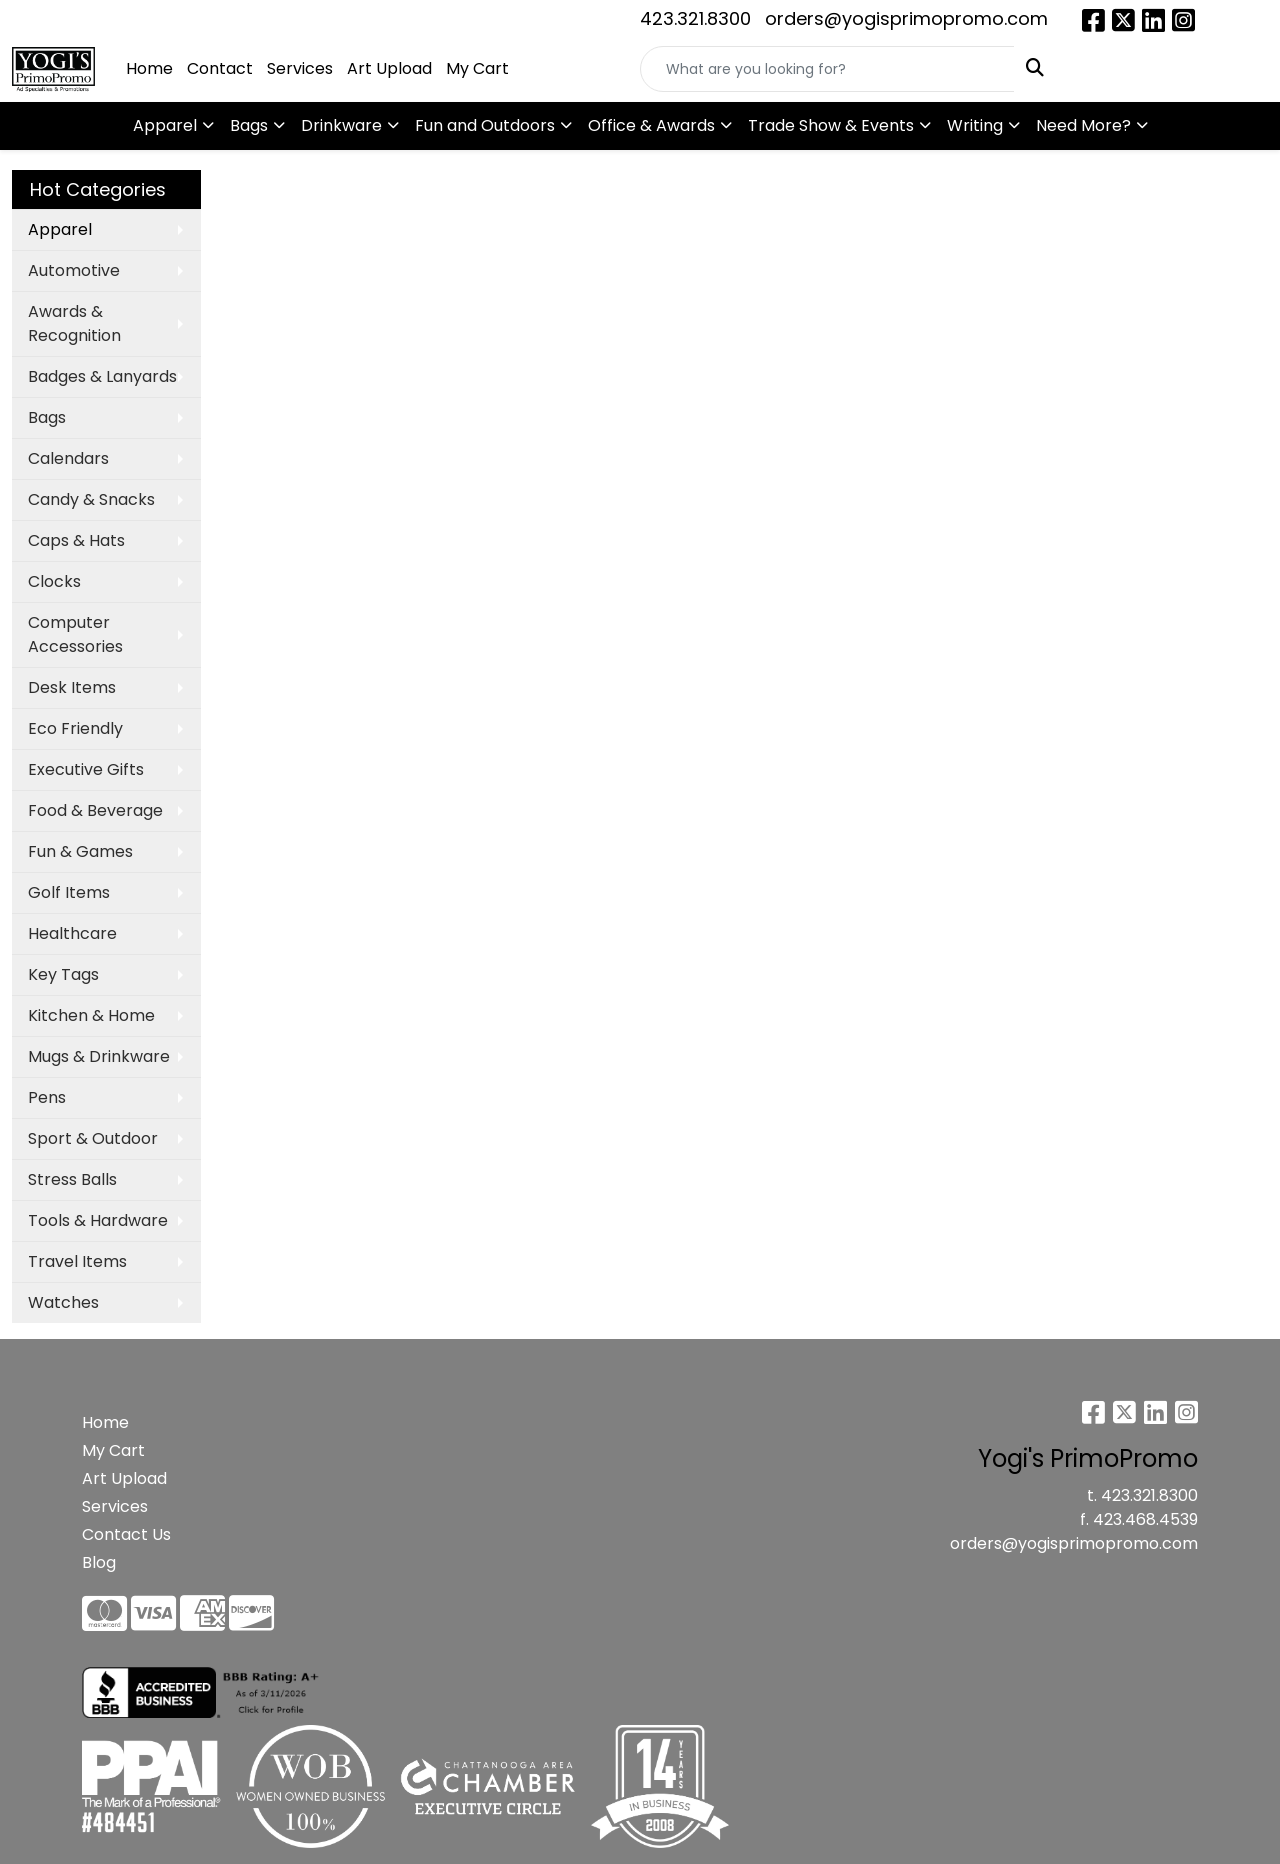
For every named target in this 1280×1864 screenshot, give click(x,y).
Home (149, 68)
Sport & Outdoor (93, 1138)
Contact (220, 68)
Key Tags (63, 974)
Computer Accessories (75, 634)
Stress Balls (72, 1179)
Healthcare (72, 933)
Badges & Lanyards (102, 376)
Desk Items (72, 687)
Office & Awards (651, 125)
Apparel (165, 125)
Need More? (1083, 125)
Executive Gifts (86, 769)
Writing (975, 125)
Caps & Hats (76, 540)
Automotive (74, 270)
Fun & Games (80, 851)
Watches (63, 1302)
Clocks (54, 581)
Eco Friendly (75, 728)
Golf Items (69, 892)
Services (300, 68)
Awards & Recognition (74, 323)
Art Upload (389, 68)
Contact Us (126, 1534)
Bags (249, 125)
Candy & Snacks (91, 499)
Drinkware (341, 125)
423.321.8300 (695, 18)
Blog (99, 1562)
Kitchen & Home (91, 1015)
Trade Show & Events (831, 125)
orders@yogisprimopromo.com (906, 18)
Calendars (68, 458)
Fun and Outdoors (485, 125)
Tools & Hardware (98, 1220)
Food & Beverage (95, 810)
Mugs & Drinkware (99, 1056)
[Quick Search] (827, 69)
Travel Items (77, 1261)
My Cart (477, 68)
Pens (47, 1097)
